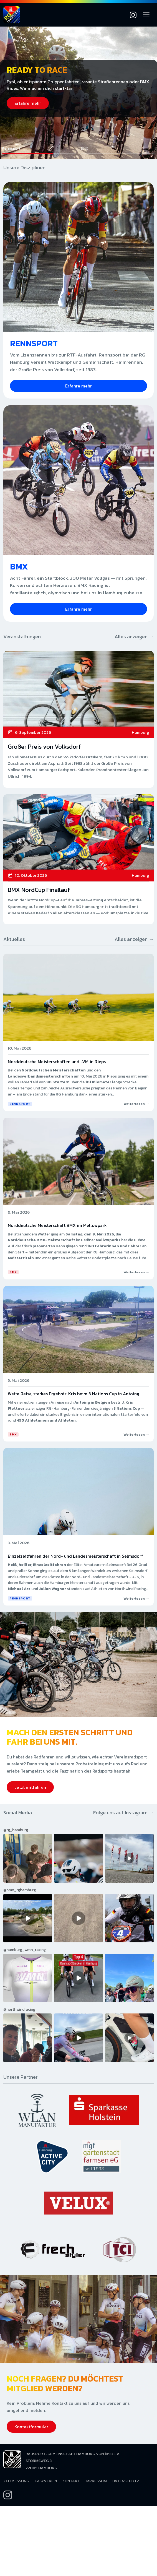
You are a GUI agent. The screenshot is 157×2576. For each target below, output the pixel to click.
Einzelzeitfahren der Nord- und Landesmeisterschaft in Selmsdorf (75, 1556)
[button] (39, 150)
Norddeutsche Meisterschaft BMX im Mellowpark (57, 1225)
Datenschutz (125, 2481)
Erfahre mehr (27, 103)
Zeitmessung (16, 2481)
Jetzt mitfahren (30, 1787)
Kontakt (71, 2481)
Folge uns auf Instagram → (123, 1812)
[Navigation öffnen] (146, 14)
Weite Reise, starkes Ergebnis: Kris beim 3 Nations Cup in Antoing (73, 1393)
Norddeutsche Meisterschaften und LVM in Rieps (57, 1061)
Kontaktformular (31, 2426)
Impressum (96, 2481)
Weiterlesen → (136, 1103)
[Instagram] (133, 14)
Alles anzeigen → (134, 636)
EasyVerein (46, 2481)
